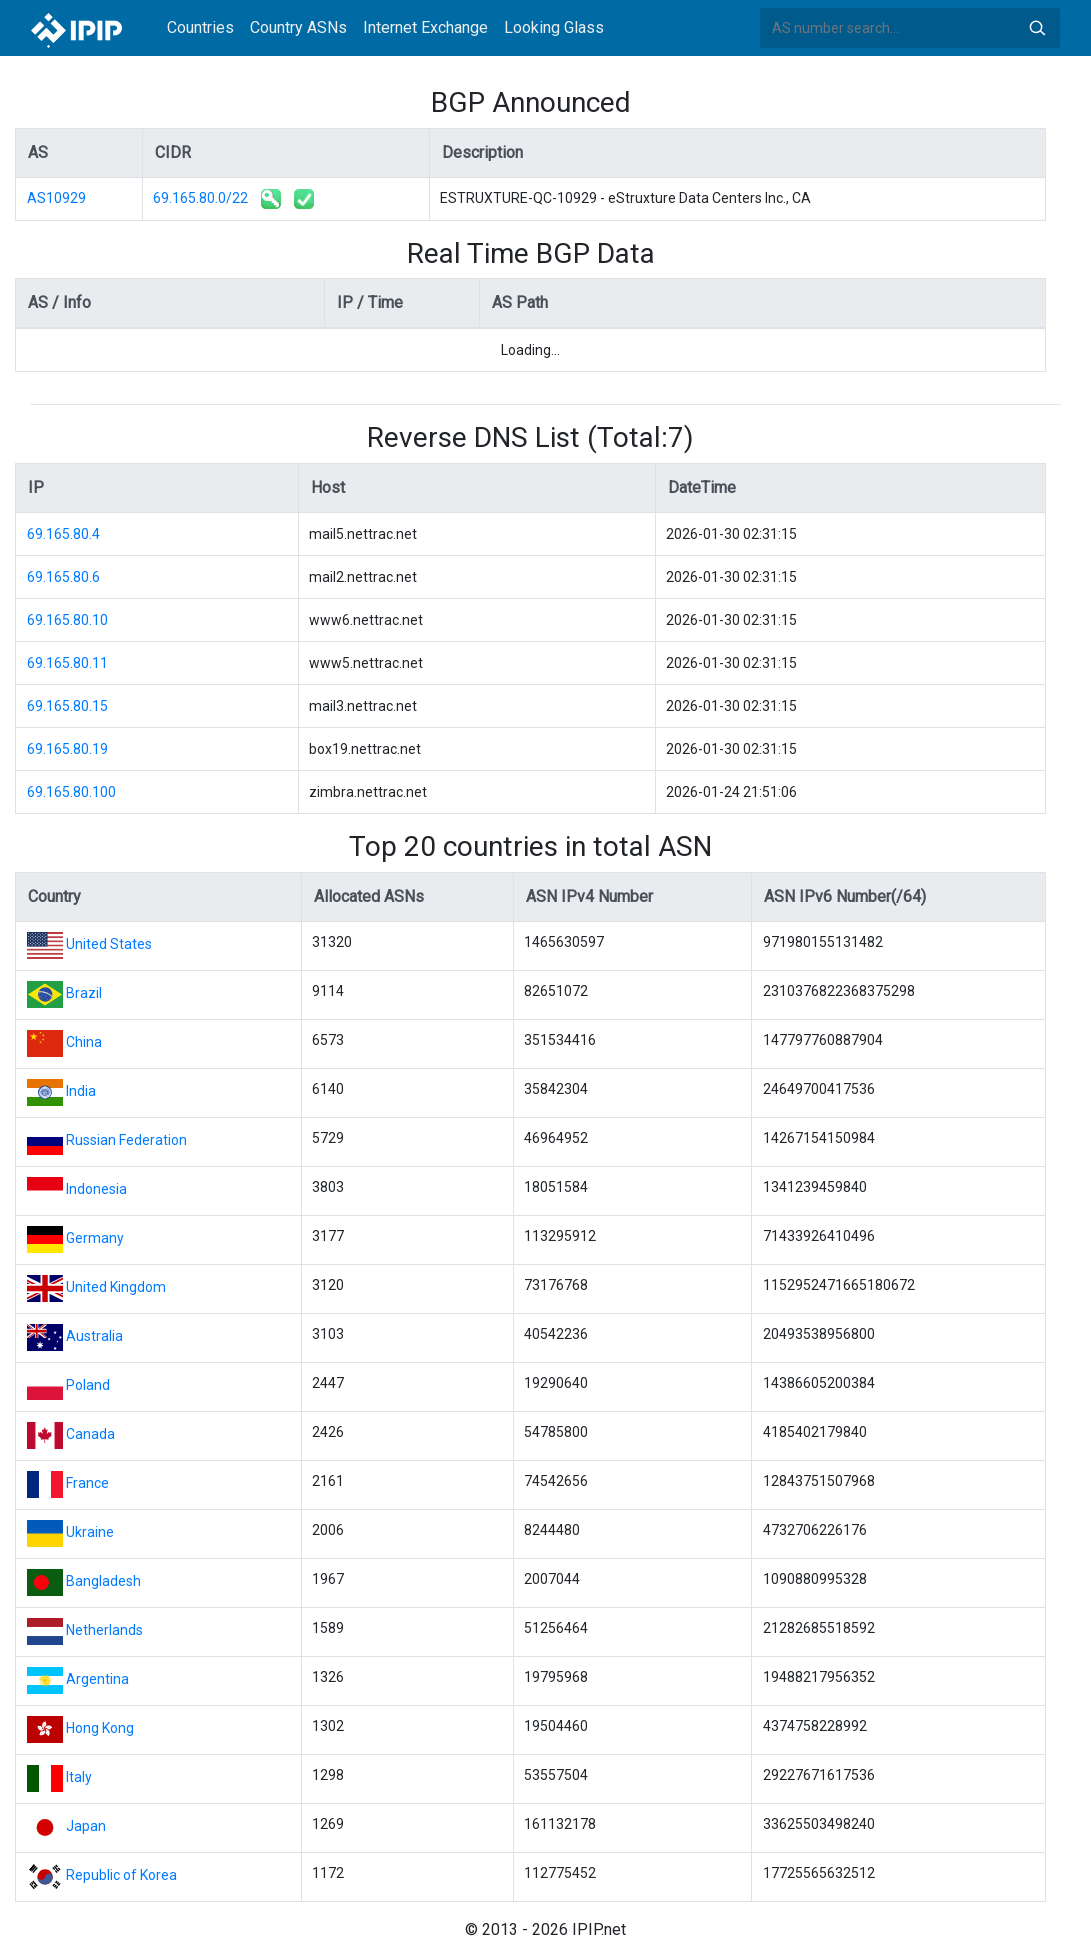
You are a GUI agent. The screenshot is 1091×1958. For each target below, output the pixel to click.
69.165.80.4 (63, 534)
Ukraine (90, 1532)
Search (1037, 28)
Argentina (97, 1679)
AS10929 (56, 198)
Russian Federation (126, 1140)
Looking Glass (554, 27)
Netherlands (104, 1630)
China (84, 1042)
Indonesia (96, 1189)
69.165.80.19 (67, 749)
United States (109, 944)
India (81, 1091)
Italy (79, 1777)
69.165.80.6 (63, 577)
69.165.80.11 (67, 663)
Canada (90, 1434)
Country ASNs (298, 27)
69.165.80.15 (67, 706)
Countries (200, 27)
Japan (86, 1826)
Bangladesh (103, 1581)
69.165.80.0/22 (200, 198)
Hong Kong (100, 1728)
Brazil (84, 993)
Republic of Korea (121, 1875)
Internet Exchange (425, 27)
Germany (95, 1238)
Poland (88, 1385)
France (87, 1483)
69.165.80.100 (71, 792)
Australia (94, 1336)
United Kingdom (116, 1287)
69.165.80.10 (67, 620)
